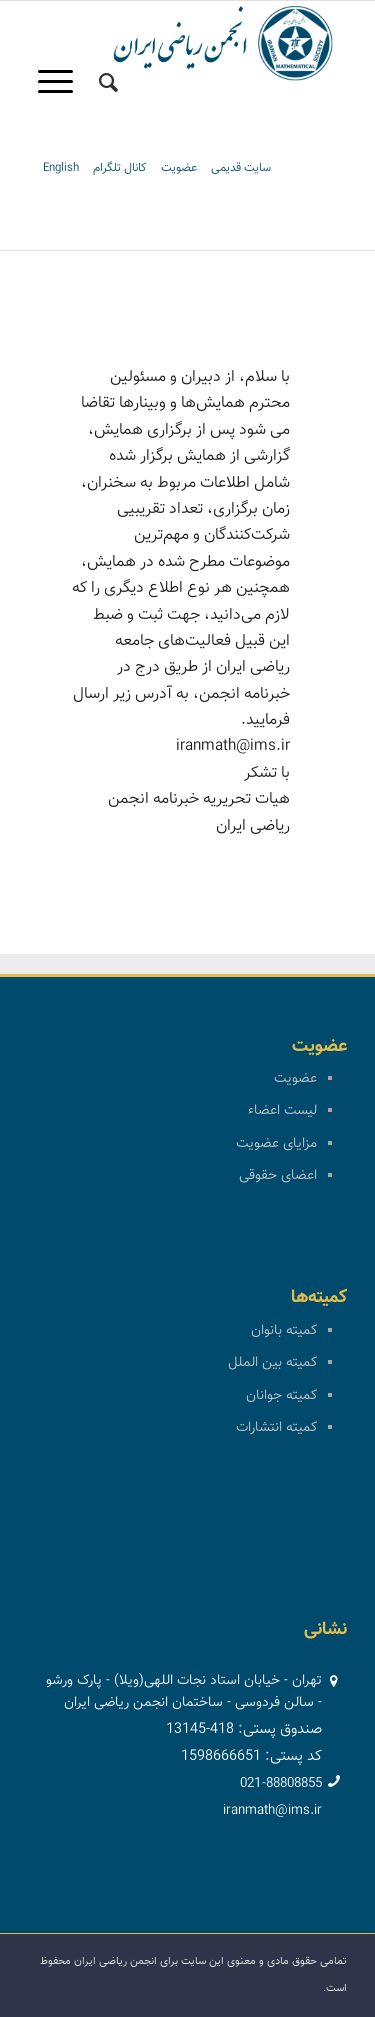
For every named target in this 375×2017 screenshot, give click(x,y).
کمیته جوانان (281, 1396)
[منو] (62, 83)
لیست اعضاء (282, 1111)
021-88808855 (281, 1784)
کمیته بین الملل (272, 1363)
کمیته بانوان (284, 1331)
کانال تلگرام (120, 168)
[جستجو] (108, 83)
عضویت (179, 168)
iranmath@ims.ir (272, 1811)
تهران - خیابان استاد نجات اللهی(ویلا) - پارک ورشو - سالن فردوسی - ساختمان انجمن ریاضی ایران (184, 1692)
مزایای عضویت (276, 1144)
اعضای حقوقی (278, 1176)
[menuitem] (108, 83)
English (61, 168)
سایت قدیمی (241, 168)
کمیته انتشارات (276, 1428)
